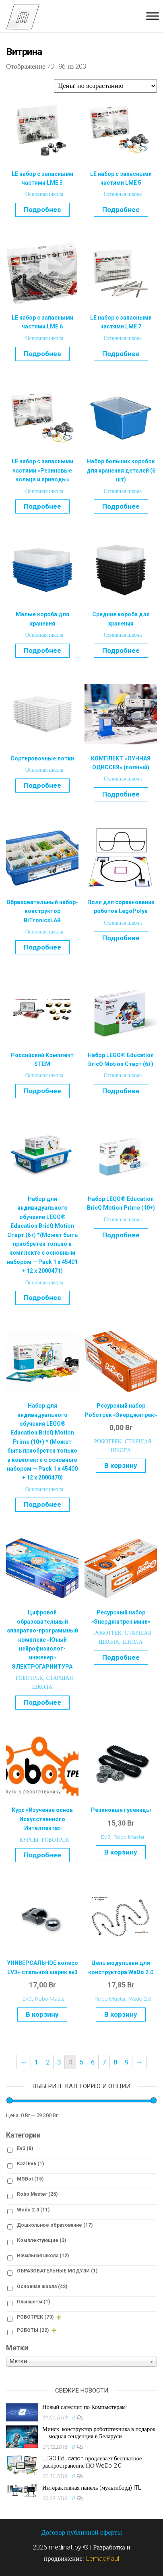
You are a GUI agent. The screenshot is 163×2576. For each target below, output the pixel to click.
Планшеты (33, 2302)
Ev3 (105, 1837)
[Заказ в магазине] (105, 86)
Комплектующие (41, 2240)
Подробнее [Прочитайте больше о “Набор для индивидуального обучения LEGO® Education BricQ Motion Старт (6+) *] (42, 1298)
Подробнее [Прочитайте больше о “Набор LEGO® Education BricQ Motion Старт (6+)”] (121, 1091)
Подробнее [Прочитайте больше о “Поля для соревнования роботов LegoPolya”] (121, 938)
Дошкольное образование (55, 2225)
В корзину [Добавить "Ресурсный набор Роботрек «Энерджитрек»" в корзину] (120, 1465)
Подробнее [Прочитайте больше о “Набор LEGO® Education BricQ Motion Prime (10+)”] (121, 1235)
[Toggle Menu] (152, 16)
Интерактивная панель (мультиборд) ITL (91, 2487)
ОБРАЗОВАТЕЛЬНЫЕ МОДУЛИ (57, 2271)
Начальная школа (43, 2255)
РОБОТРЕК (108, 1441)
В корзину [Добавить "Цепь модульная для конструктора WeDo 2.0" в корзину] (120, 2014)
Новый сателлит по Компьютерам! (84, 2407)
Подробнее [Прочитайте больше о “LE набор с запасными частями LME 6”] (42, 354)
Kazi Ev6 (30, 2163)
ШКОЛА (132, 1642)
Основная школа (44, 194)
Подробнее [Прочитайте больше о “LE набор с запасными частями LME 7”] (121, 354)
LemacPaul (102, 2558)
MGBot (30, 2179)
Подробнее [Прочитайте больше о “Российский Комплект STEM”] (42, 1091)
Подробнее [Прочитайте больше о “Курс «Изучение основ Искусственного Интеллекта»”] (42, 1855)
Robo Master (129, 1837)
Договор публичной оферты (81, 2532)
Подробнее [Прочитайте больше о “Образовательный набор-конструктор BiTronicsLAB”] (42, 947)
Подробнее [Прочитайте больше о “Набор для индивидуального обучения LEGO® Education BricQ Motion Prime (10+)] (42, 1504)
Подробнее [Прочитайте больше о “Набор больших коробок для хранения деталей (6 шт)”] (121, 506)
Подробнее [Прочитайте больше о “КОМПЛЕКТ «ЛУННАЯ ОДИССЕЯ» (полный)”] (121, 794)
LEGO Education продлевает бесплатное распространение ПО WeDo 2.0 (92, 2462)
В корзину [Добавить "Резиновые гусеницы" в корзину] (120, 1852)
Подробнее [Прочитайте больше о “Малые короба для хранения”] (42, 650)
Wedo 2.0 (140, 1998)
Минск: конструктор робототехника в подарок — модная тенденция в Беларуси (98, 2432)
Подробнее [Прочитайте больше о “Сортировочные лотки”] (42, 785)
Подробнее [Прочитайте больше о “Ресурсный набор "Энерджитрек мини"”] (121, 1657)
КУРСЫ (28, 1839)
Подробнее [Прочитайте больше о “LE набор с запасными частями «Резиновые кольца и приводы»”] (42, 506)
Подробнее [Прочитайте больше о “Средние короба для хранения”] (121, 650)
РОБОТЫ (33, 2330)
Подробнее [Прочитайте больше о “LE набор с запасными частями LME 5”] (121, 210)
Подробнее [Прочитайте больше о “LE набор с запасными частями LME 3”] (42, 210)
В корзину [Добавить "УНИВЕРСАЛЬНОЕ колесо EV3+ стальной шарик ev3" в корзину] (42, 2014)
